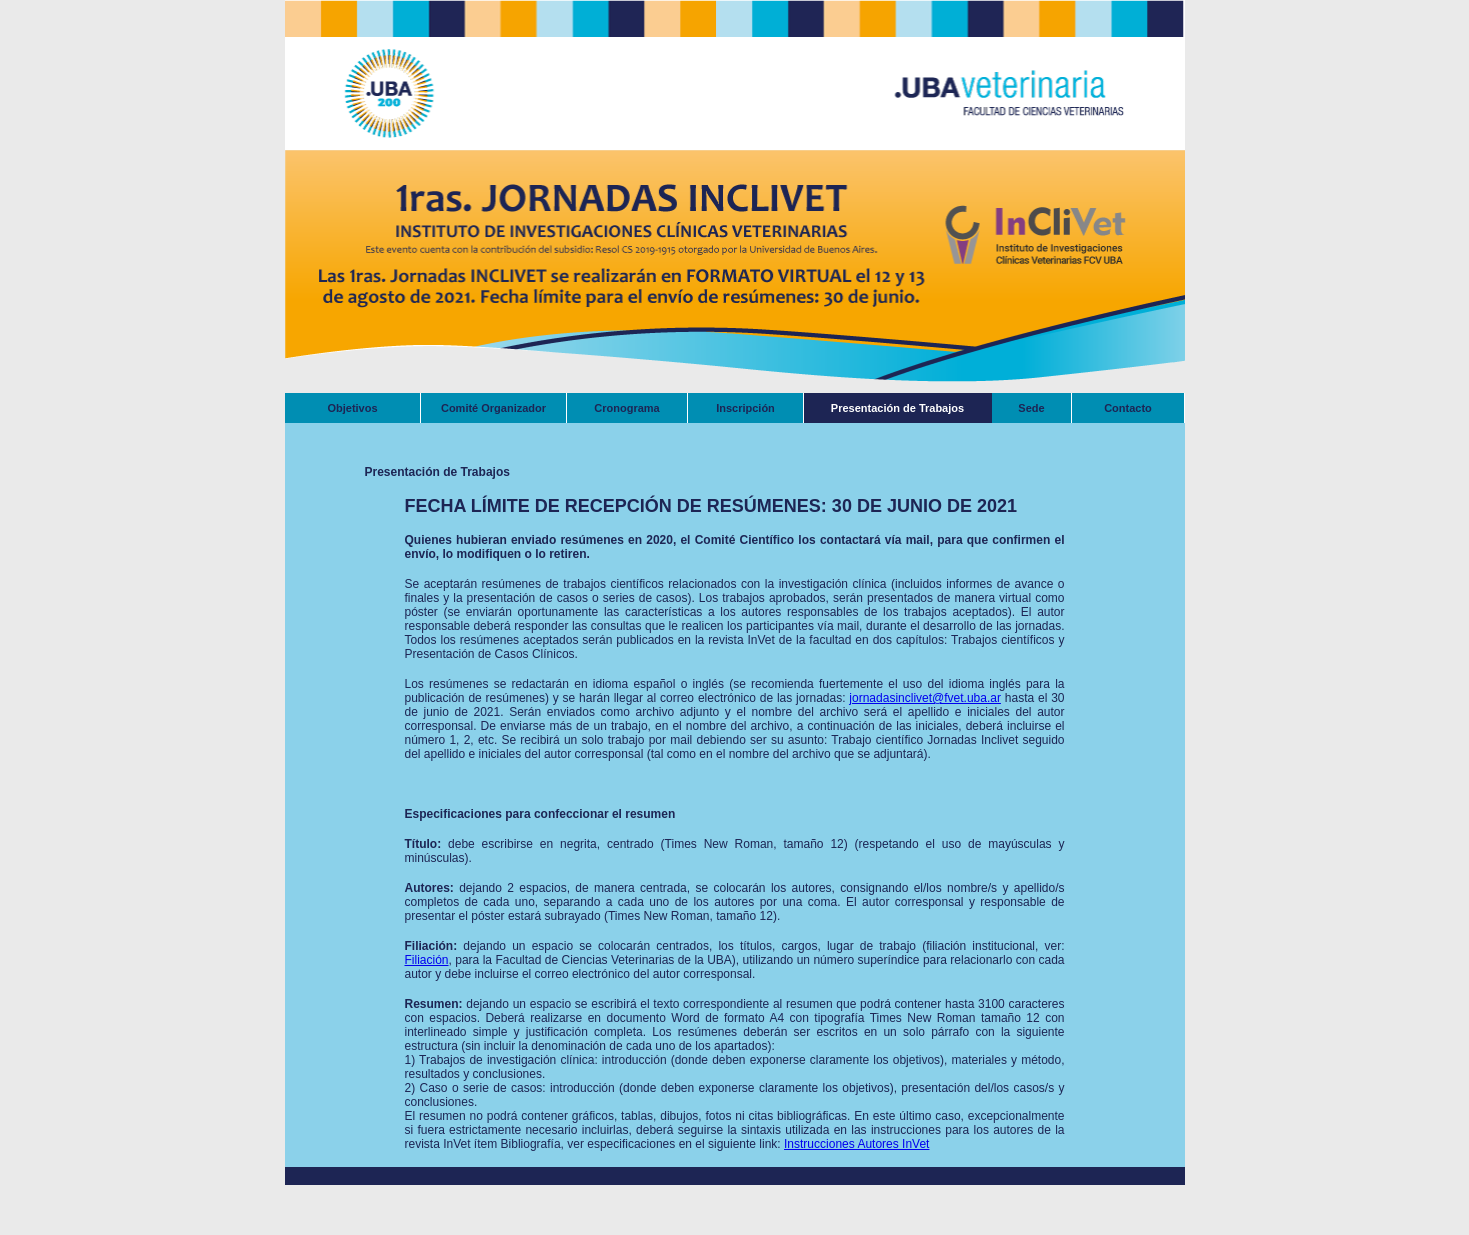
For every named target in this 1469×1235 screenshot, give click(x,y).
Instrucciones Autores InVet (856, 1144)
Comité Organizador (493, 408)
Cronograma (626, 408)
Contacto (1128, 408)
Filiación (427, 960)
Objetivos (352, 408)
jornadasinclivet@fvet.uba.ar (925, 698)
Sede (1031, 408)
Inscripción (745, 408)
